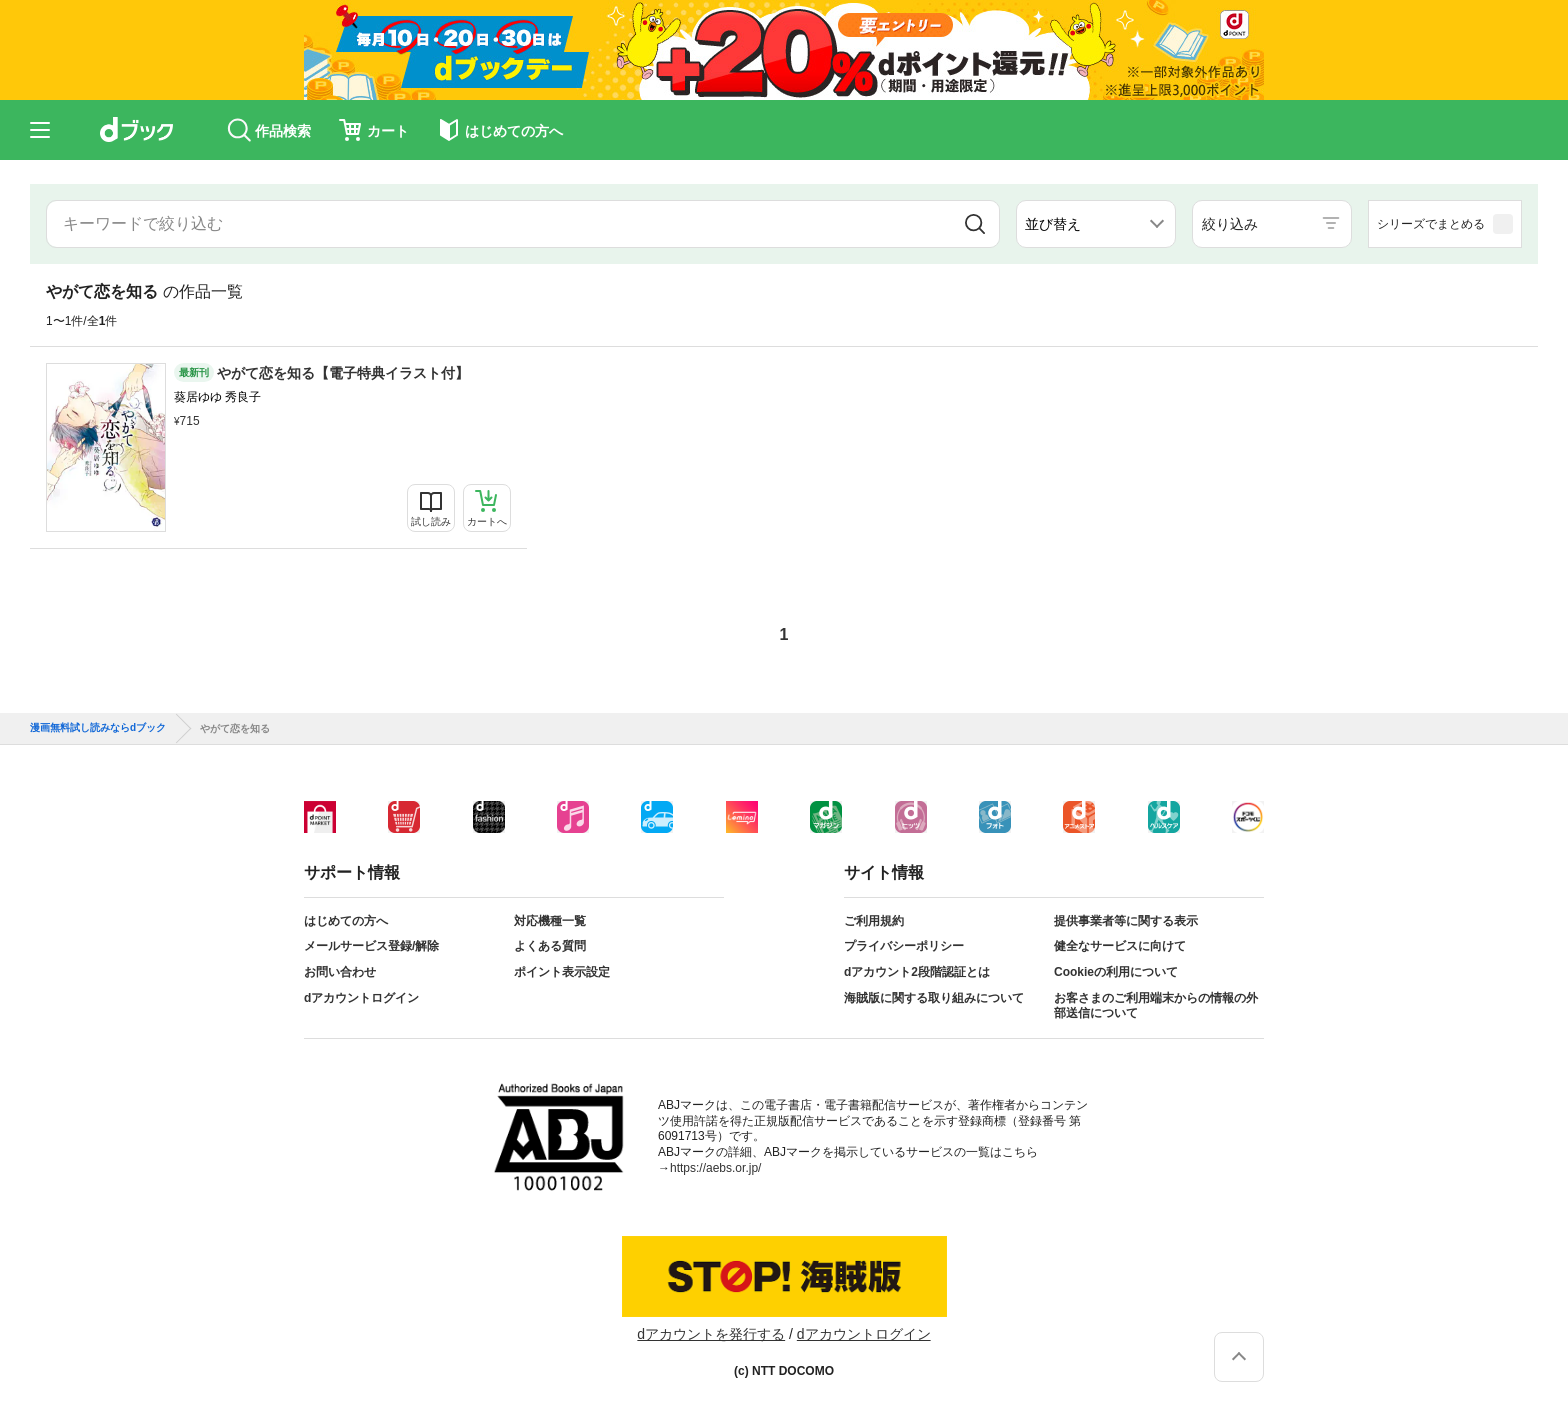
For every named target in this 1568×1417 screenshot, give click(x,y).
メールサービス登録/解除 (371, 946)
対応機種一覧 (550, 921)
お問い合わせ (340, 972)
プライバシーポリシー (904, 946)
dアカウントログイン (361, 998)
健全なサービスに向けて (1120, 946)
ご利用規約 (874, 921)
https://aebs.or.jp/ (715, 1168)
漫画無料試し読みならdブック (98, 728)
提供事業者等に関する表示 (1126, 921)
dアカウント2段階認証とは (917, 972)
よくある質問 (550, 946)
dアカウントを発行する (711, 1334)
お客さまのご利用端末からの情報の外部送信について (1156, 1006)
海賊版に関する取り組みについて (934, 998)
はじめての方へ (346, 921)
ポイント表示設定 (562, 972)
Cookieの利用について (1116, 972)
